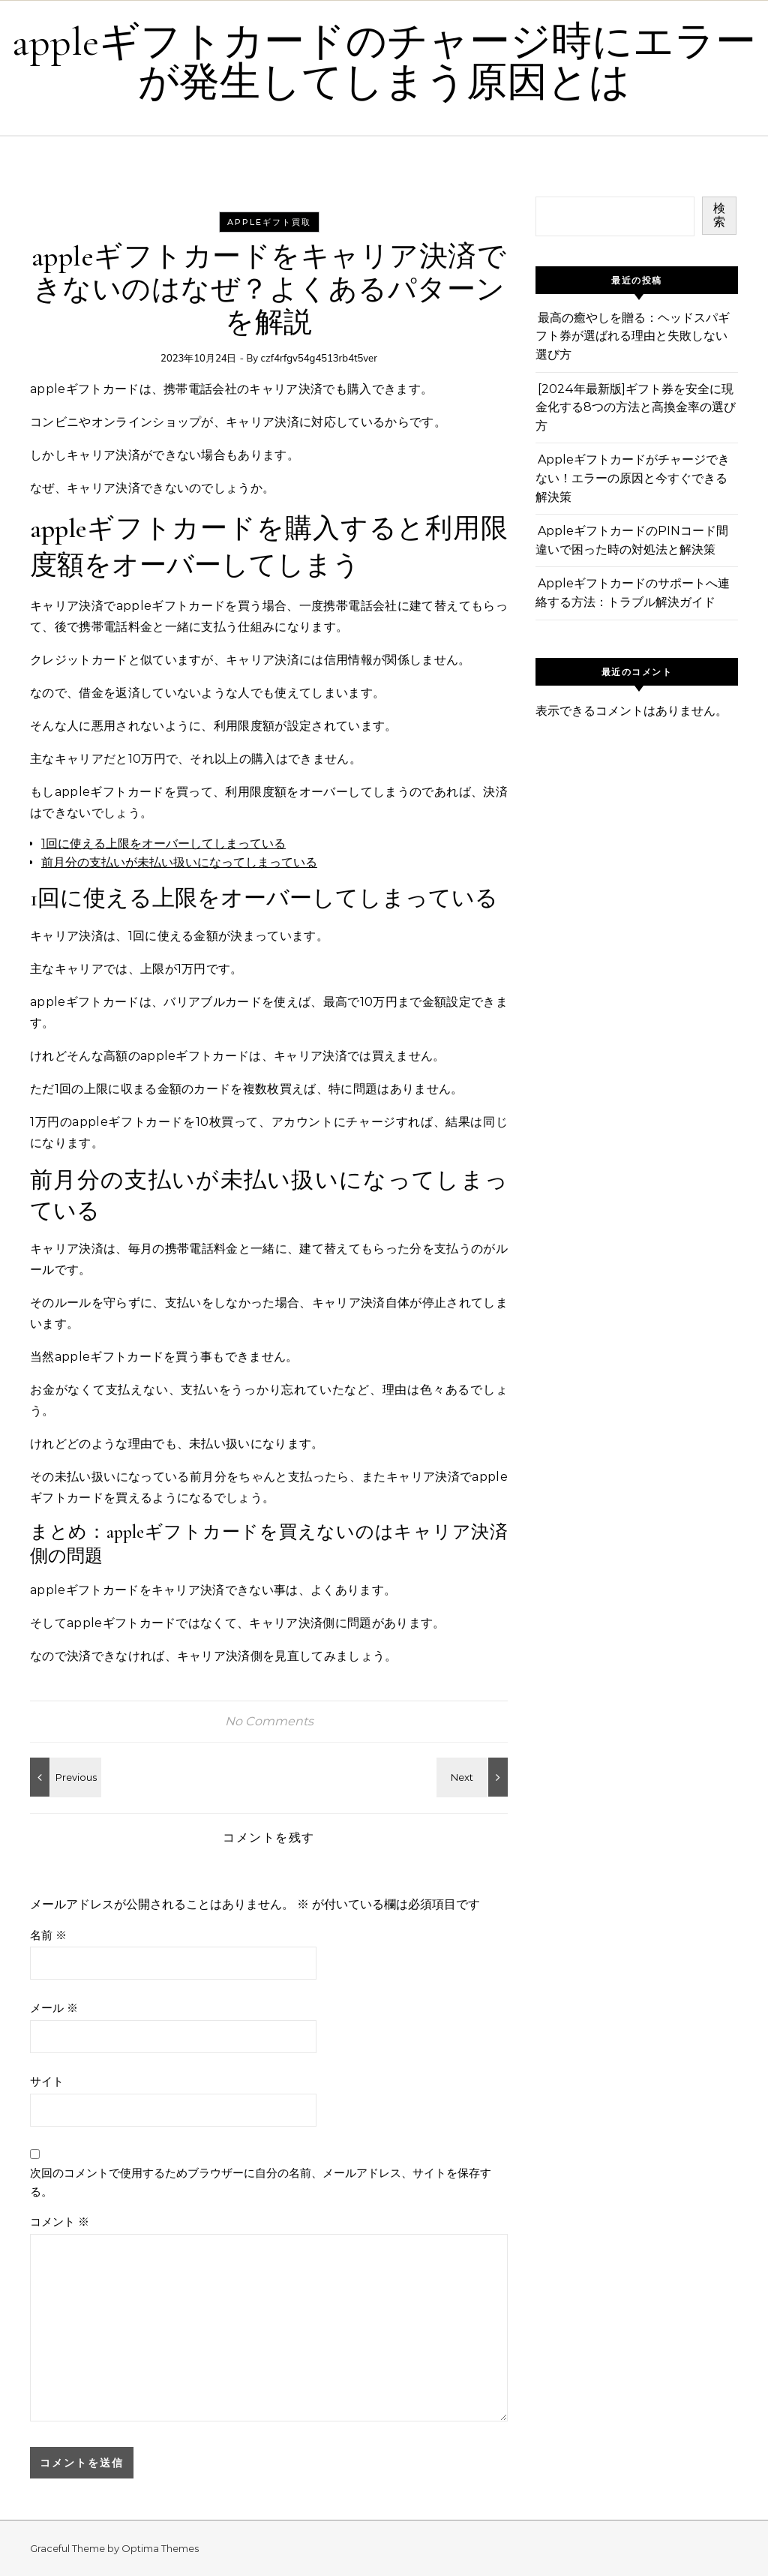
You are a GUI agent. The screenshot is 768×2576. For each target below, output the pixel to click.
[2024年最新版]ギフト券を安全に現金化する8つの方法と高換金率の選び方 (636, 407)
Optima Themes (160, 2548)
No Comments (269, 1721)
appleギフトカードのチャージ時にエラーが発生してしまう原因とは (384, 62)
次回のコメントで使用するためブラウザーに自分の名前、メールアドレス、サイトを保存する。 (260, 2182)
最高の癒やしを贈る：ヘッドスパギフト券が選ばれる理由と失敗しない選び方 (633, 336)
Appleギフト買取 (269, 222)
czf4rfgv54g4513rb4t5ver (319, 358)
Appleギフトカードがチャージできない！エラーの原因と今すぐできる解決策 (633, 477)
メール (54, 2008)
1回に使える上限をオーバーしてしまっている (163, 843)
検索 (719, 215)
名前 (48, 1935)
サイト (47, 2081)
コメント (59, 2221)
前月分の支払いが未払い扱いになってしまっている (179, 862)
